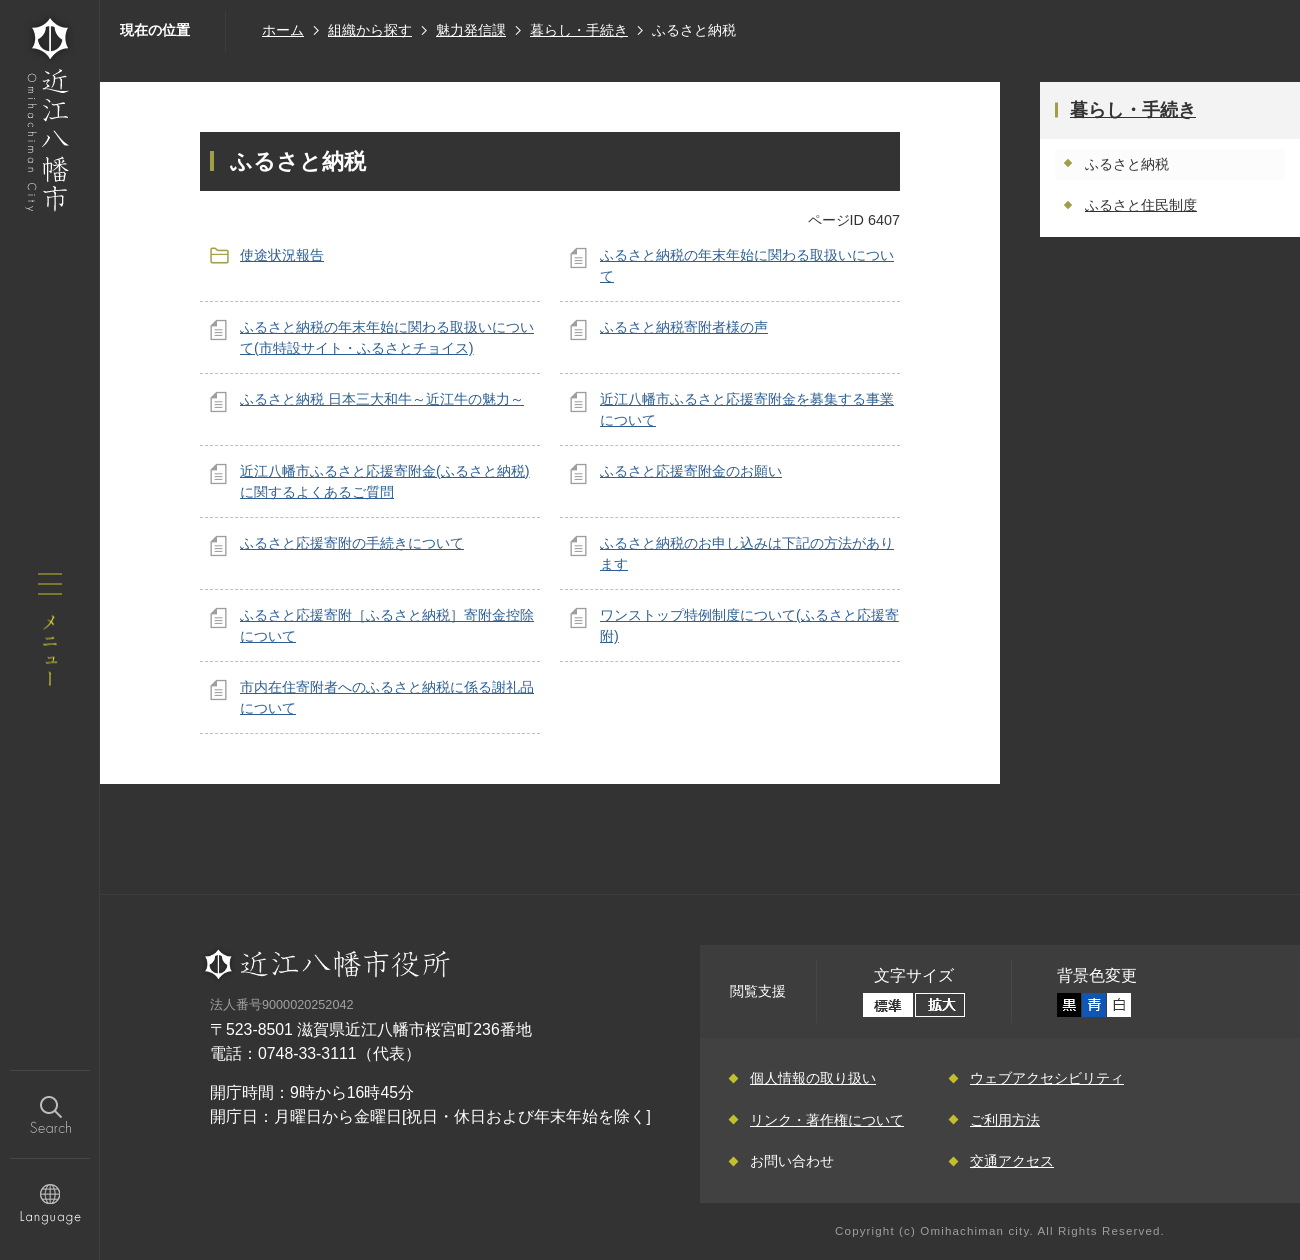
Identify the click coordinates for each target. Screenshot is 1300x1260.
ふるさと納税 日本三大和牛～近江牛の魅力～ (382, 399)
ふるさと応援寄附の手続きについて (352, 543)
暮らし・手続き (579, 30)
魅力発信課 (471, 30)
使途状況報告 (282, 255)
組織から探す (370, 30)
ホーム (283, 30)
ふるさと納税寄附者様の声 (684, 327)
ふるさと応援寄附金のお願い (691, 471)
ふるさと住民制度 (1141, 205)
